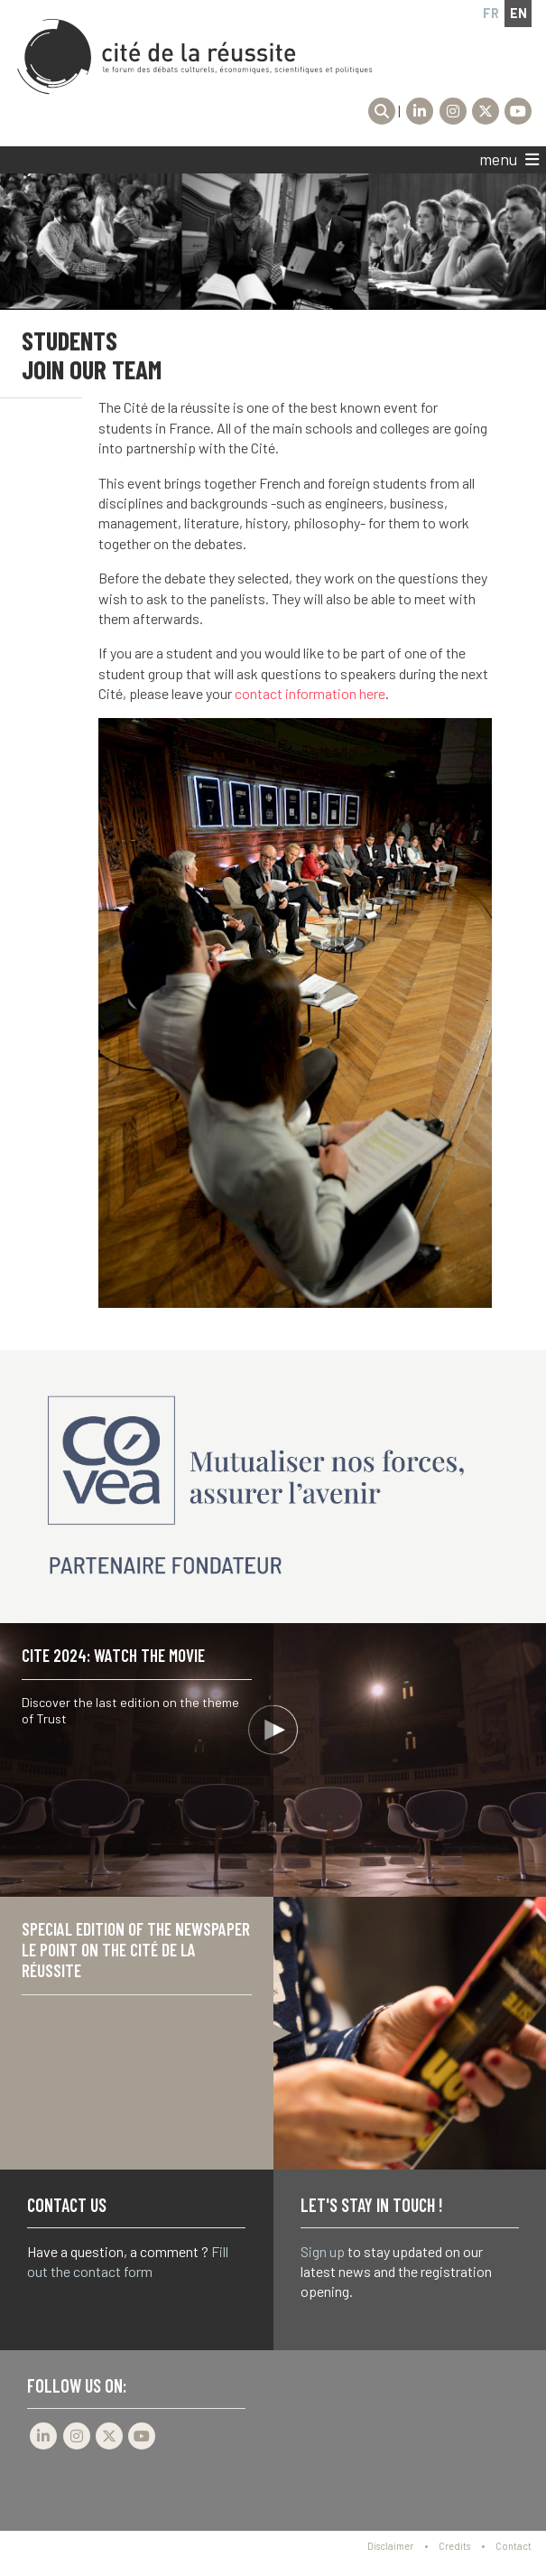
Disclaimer (390, 2546)
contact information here (310, 693)
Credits (454, 2546)
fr (491, 13)
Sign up (323, 2251)
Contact (513, 2546)
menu (509, 160)
